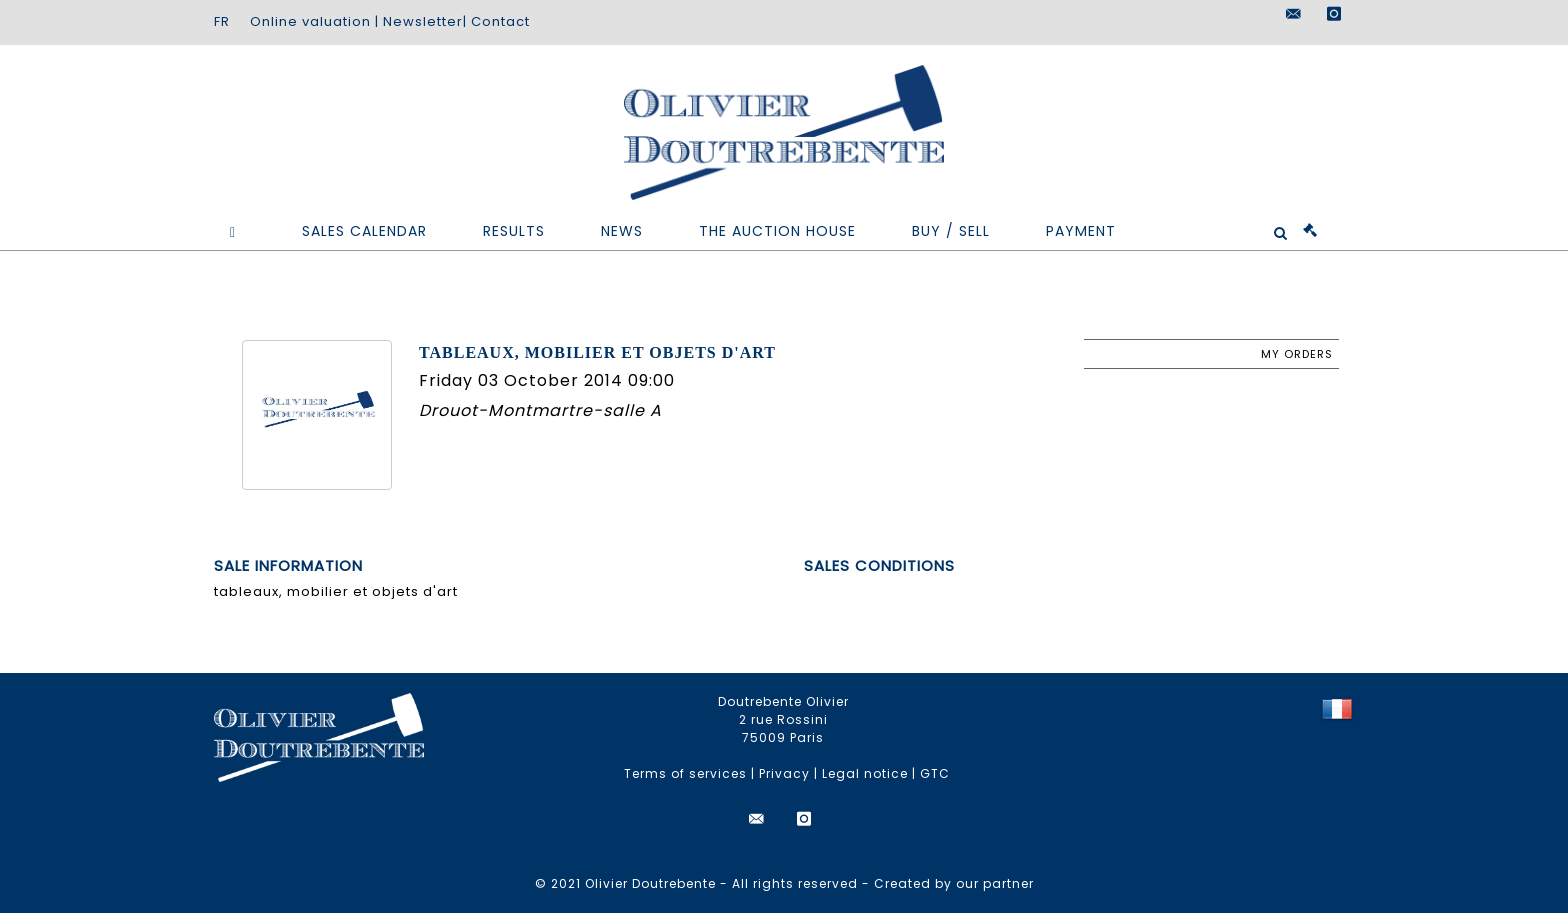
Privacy (784, 773)
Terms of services (685, 773)
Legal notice (865, 773)
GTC (935, 773)
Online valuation (310, 21)
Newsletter (423, 21)
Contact (500, 21)
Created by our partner (954, 883)
